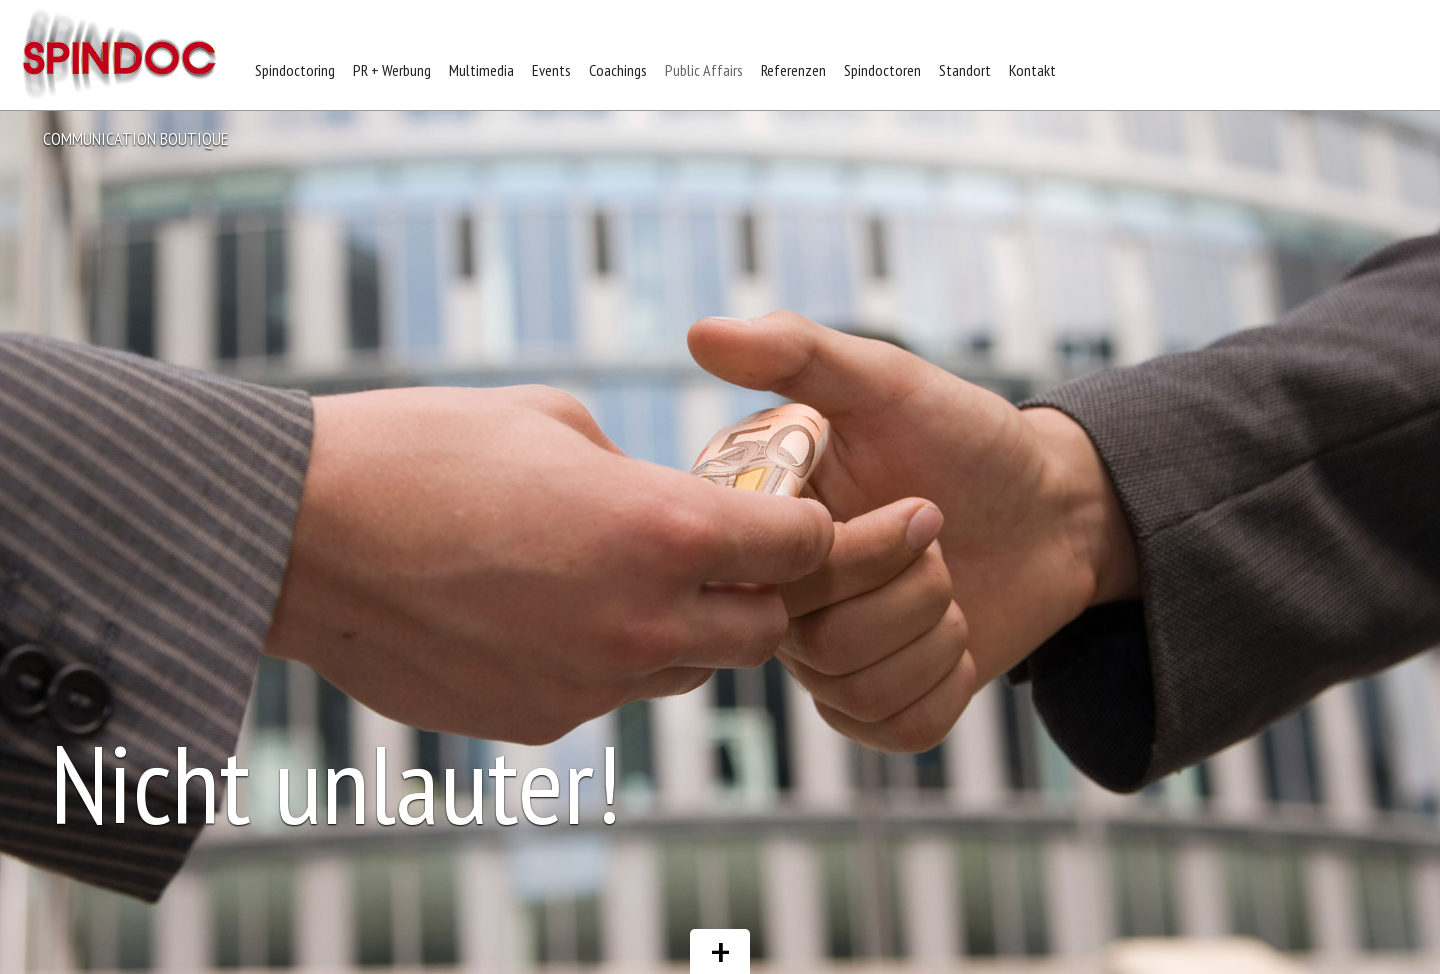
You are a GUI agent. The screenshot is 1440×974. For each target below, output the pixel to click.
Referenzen (793, 70)
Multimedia (481, 70)
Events (551, 70)
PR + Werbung (392, 70)
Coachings (618, 70)
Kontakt (1032, 70)
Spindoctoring (295, 70)
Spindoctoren (882, 70)
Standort (965, 70)
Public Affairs (704, 70)
